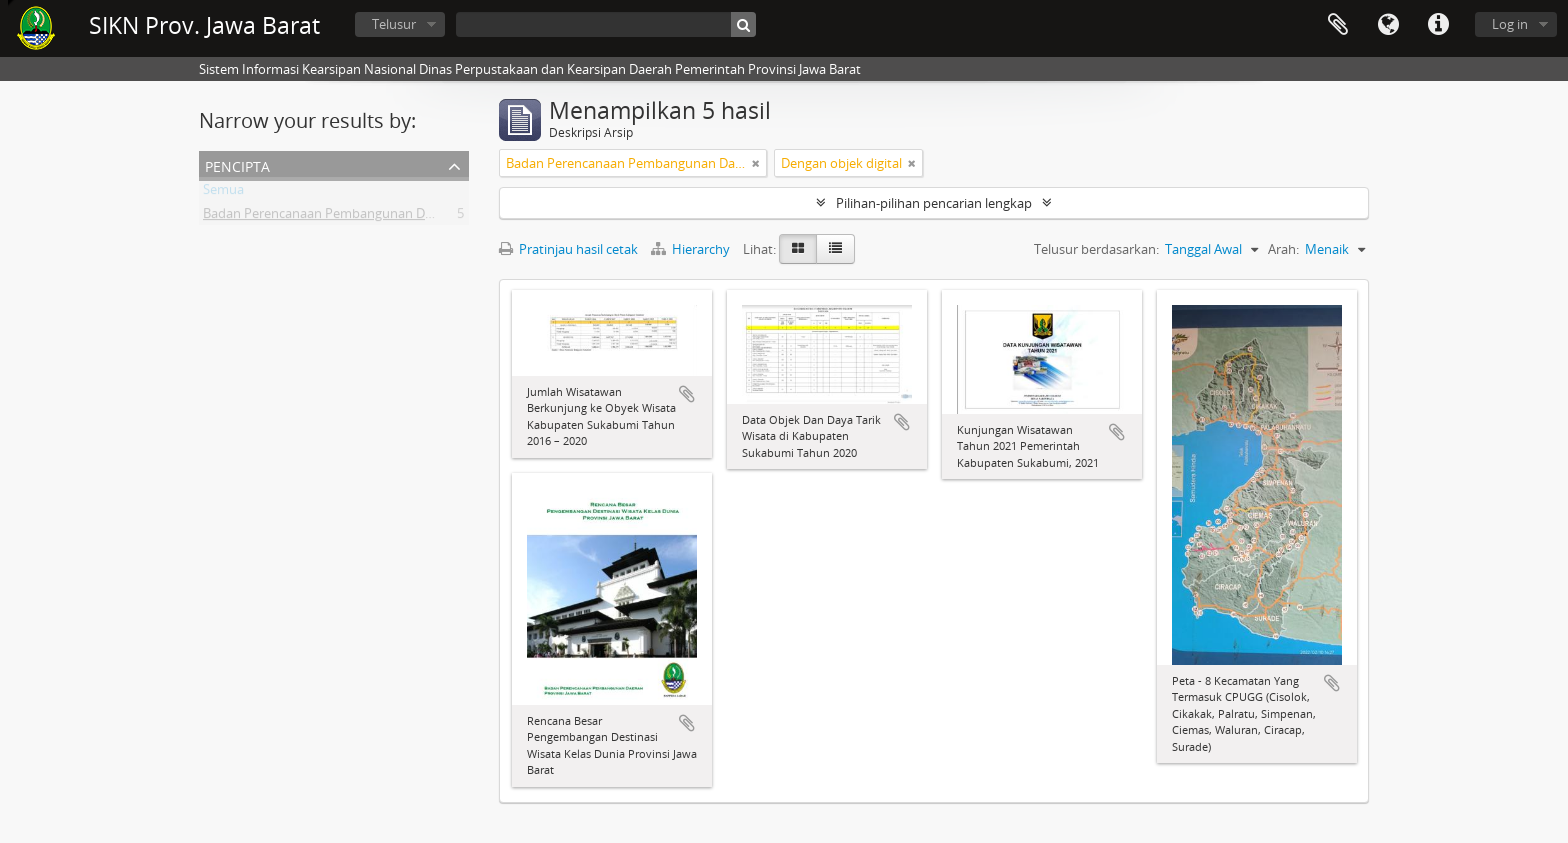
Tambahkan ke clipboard (687, 394)
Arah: (1283, 249)
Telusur (394, 24)
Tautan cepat (1438, 25)
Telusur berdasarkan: (1096, 249)
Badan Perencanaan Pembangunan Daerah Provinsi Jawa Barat (389, 217)
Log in (1510, 24)
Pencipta (237, 164)
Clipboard (1338, 25)
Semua (223, 193)
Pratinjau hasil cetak (568, 249)
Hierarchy (692, 249)
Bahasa (1388, 25)
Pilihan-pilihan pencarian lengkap (934, 203)
